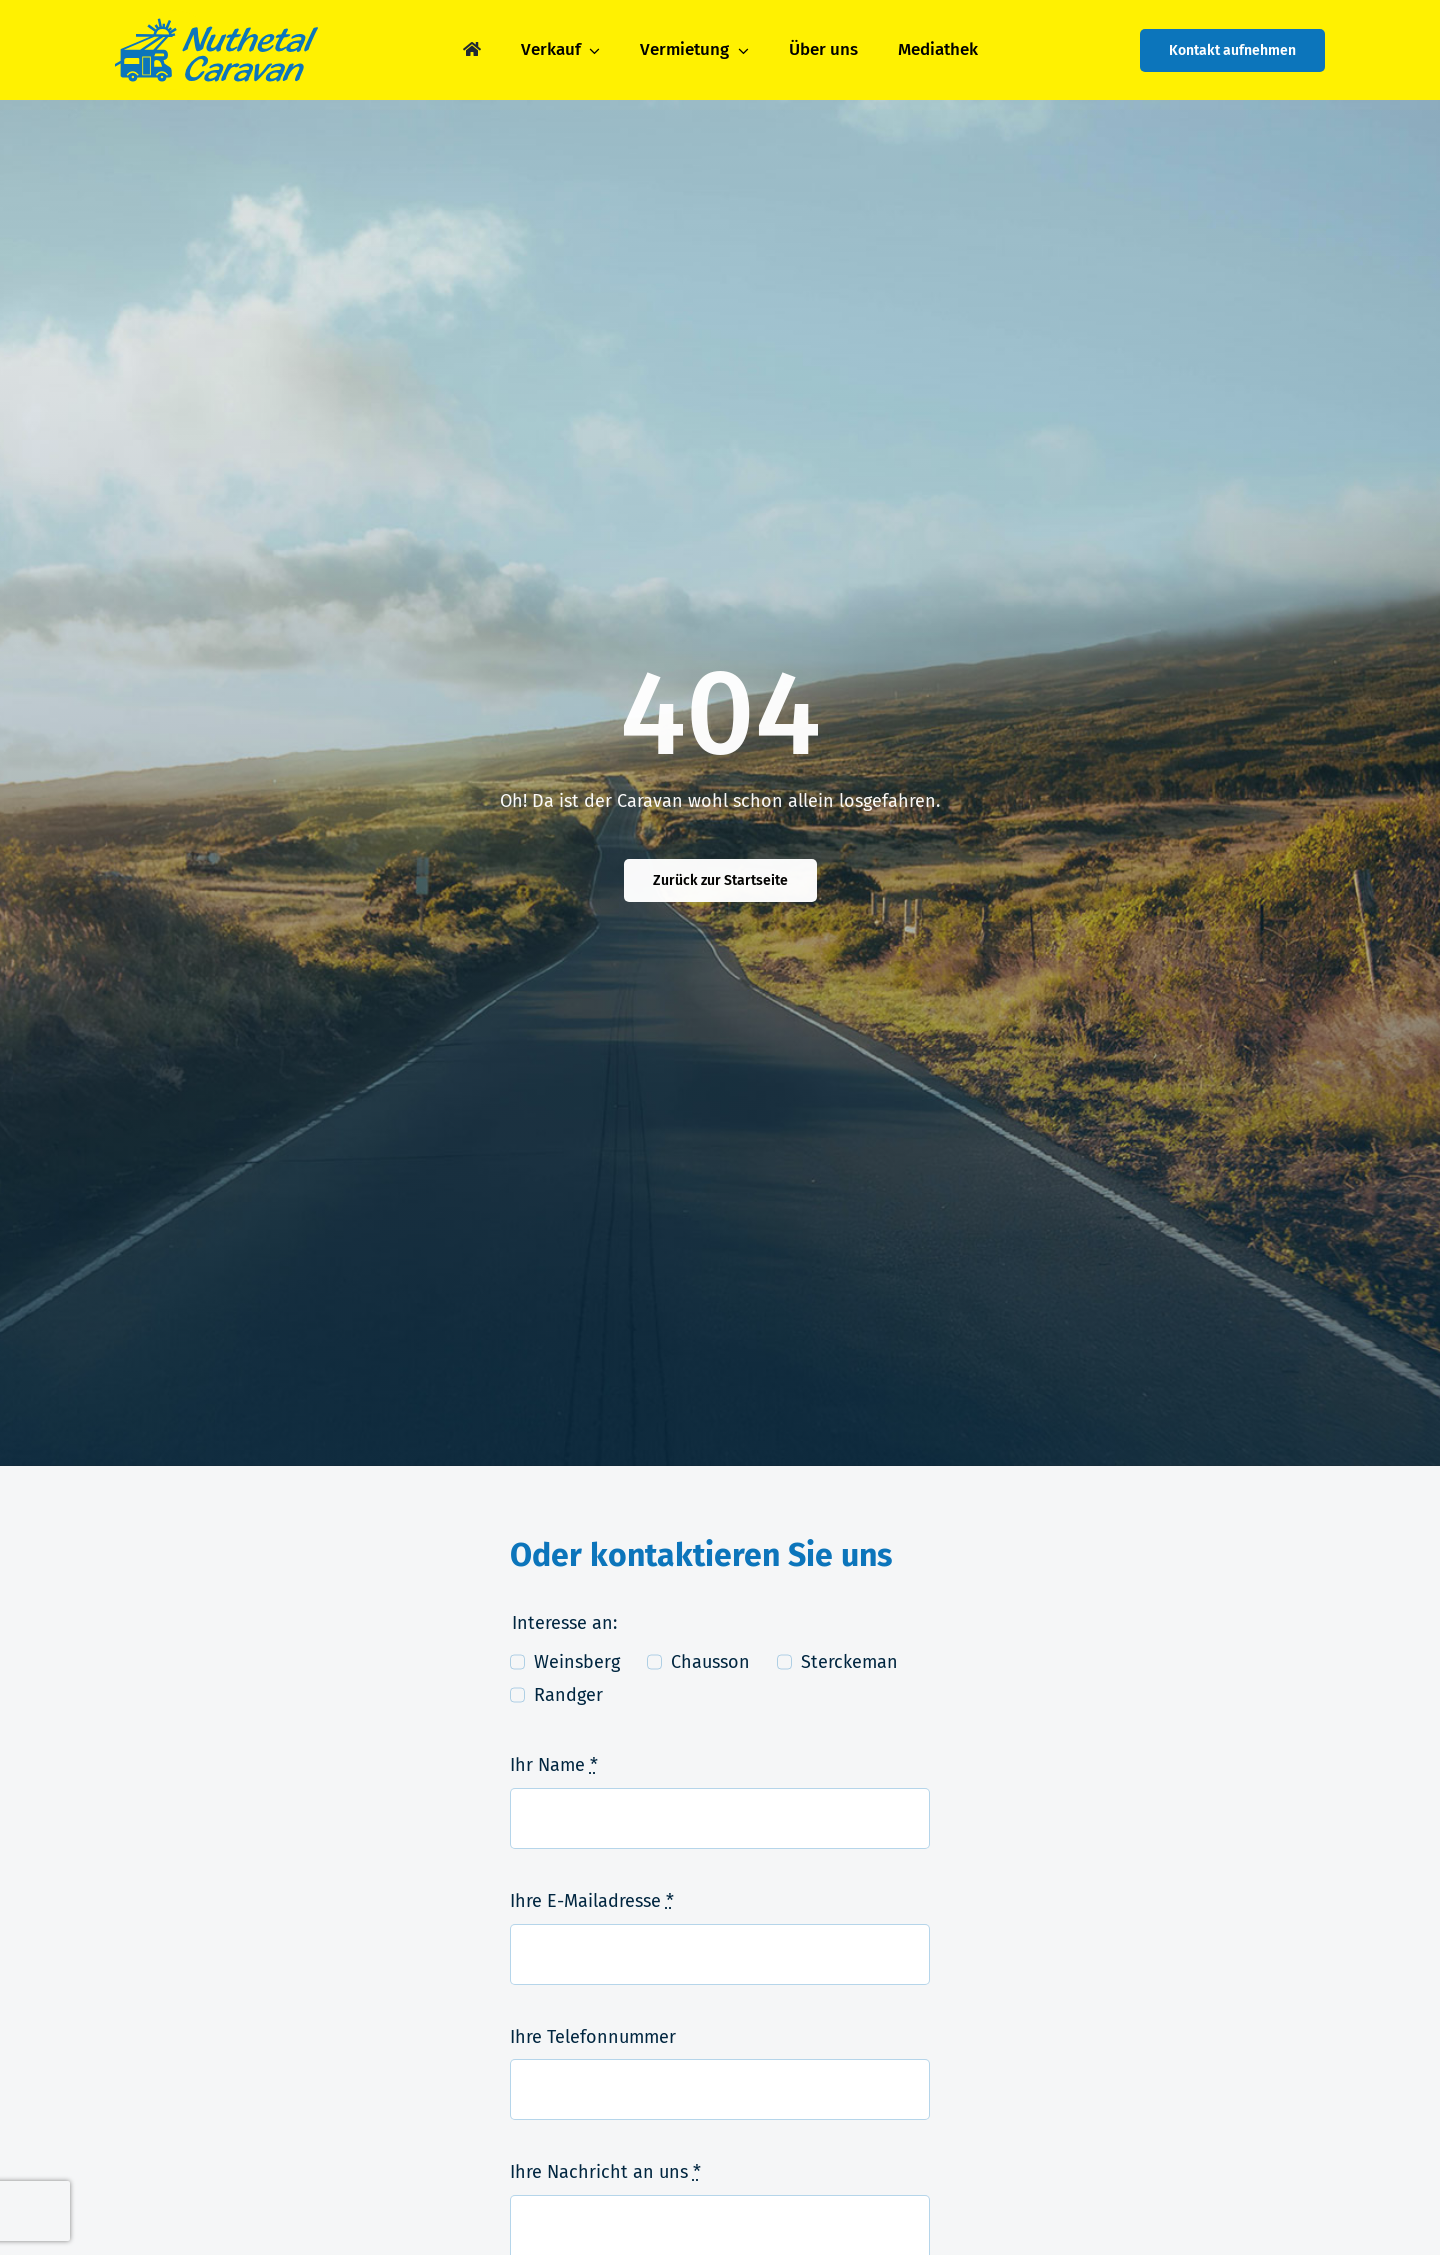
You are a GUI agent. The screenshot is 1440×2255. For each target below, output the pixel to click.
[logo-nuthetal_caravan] (216, 19)
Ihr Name (554, 1765)
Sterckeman (849, 1662)
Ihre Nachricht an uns (605, 2172)
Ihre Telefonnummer (593, 2037)
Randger (568, 1695)
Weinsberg (577, 1662)
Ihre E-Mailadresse (592, 1901)
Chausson (710, 1662)
